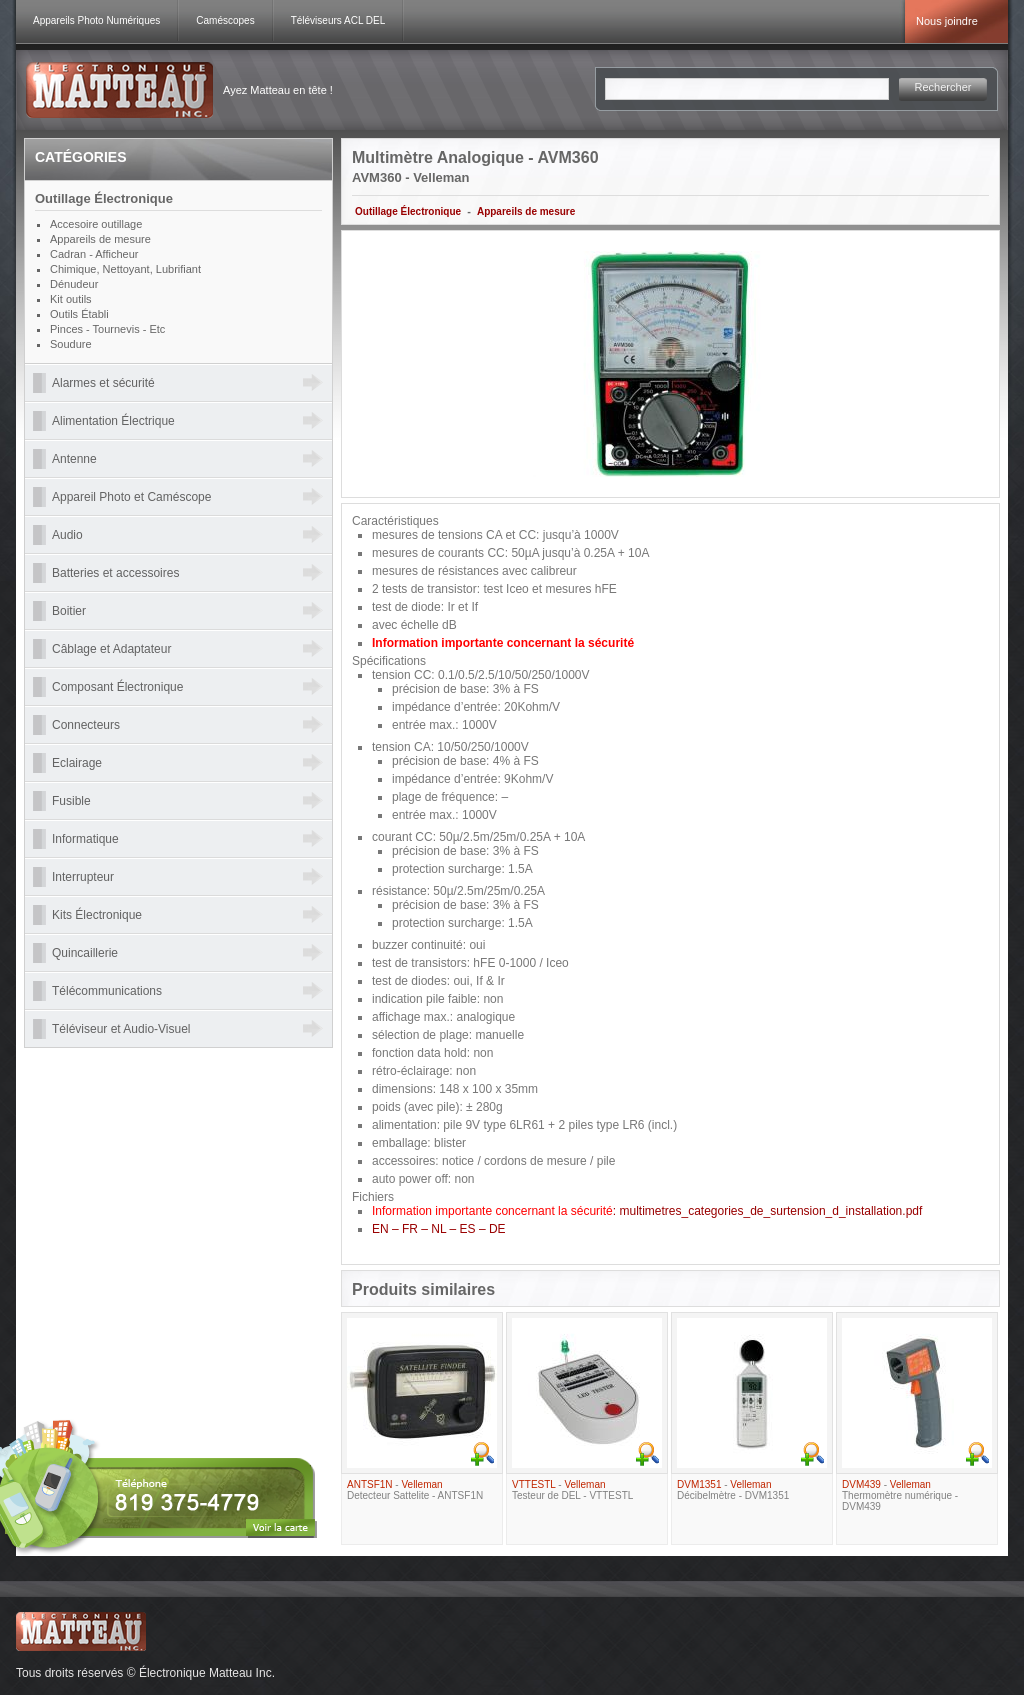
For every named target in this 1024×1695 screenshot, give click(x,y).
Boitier (69, 611)
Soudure (71, 344)
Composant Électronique (117, 687)
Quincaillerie (85, 953)
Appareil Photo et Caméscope (131, 497)
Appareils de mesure (526, 211)
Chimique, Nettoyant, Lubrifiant (125, 269)
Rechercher (943, 87)
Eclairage (77, 763)
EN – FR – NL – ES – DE (439, 1229)
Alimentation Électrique (113, 421)
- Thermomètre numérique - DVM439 (900, 1495)
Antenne (74, 459)
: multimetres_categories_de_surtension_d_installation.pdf (647, 1211)
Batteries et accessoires (115, 573)
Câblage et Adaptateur (111, 649)
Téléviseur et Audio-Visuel (121, 1029)
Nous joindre (947, 21)
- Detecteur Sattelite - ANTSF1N (415, 1490)
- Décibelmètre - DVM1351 (733, 1490)
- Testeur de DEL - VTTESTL (572, 1490)
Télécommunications (107, 991)
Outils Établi (79, 314)
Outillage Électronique (408, 211)
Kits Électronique (97, 915)
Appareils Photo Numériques (96, 20)
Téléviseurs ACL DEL (338, 20)
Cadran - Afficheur (94, 254)
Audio (67, 535)
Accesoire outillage (96, 224)
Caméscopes (225, 20)
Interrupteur (83, 877)
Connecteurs (86, 725)
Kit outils (71, 299)
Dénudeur (74, 284)
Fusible (71, 801)
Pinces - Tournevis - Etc (107, 329)
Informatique (85, 839)
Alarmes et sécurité (103, 383)
